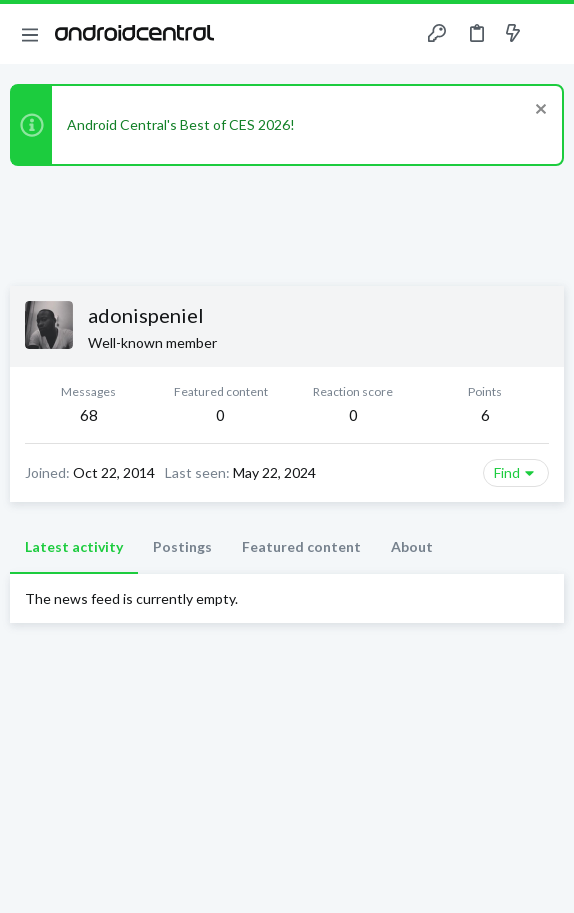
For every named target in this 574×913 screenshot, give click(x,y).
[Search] (547, 34)
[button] (30, 34)
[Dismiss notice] (538, 111)
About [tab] (412, 546)
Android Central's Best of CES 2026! (181, 124)
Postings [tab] (182, 546)
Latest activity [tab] (74, 546)
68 (89, 415)
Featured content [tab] (301, 546)
